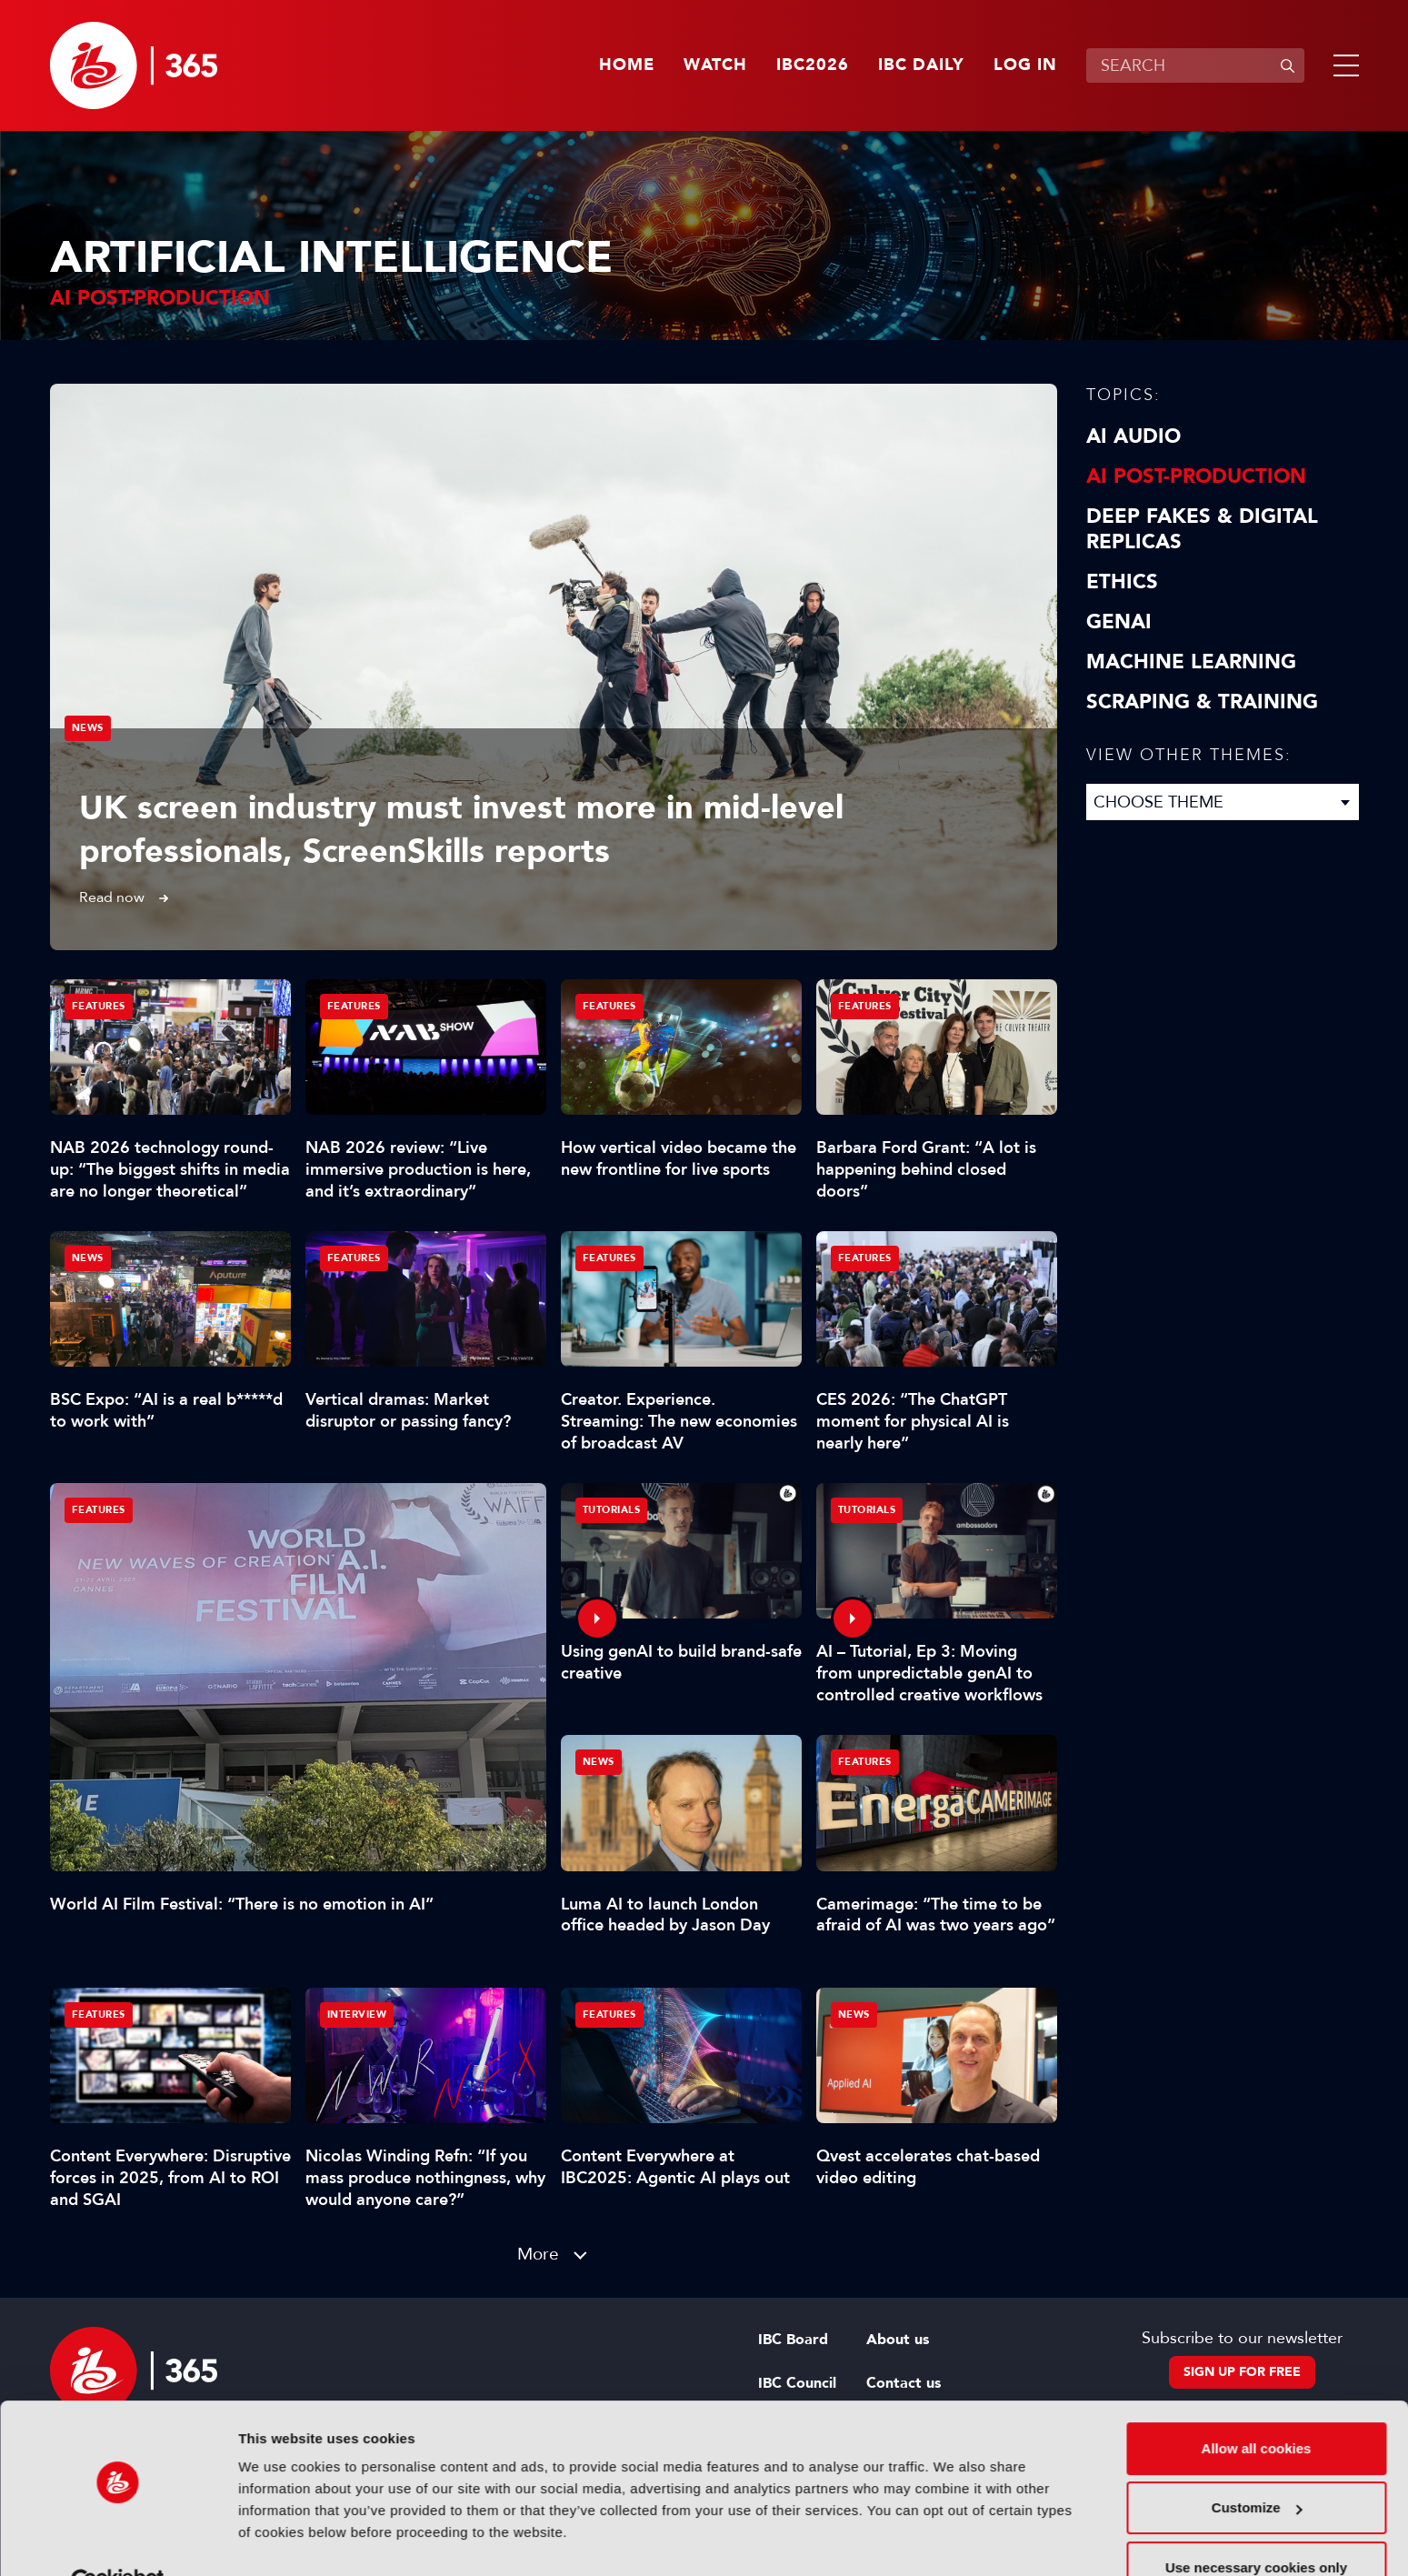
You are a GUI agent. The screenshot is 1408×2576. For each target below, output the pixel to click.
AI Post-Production (1196, 476)
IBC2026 (812, 65)
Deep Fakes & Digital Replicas (1202, 529)
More (538, 2253)
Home (626, 65)
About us (897, 2340)
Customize (1257, 2465)
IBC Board (793, 2340)
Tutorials (612, 1510)
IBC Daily (921, 65)
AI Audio (1133, 436)
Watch (715, 65)
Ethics (1122, 582)
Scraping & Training (1202, 702)
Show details (280, 2540)
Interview (357, 2014)
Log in (1025, 65)
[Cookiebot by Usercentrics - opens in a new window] (117, 2540)
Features (98, 1510)
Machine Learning (1191, 662)
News (88, 728)
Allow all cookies (1257, 2406)
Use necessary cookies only (1256, 2525)
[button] (1342, 65)
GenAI (1119, 622)
